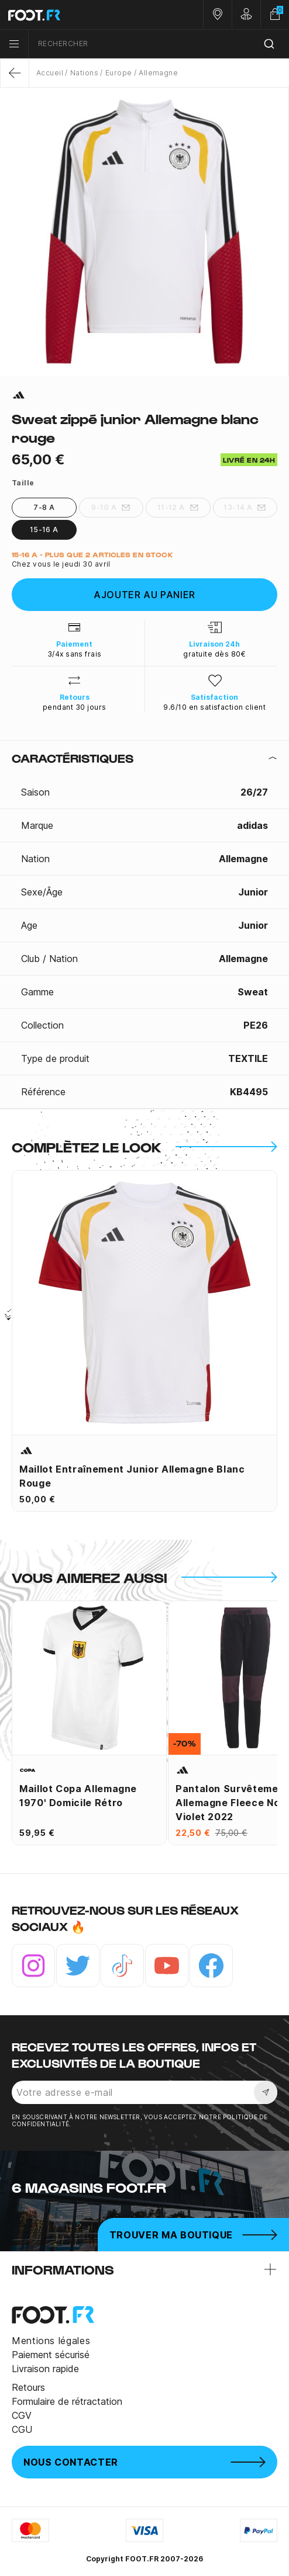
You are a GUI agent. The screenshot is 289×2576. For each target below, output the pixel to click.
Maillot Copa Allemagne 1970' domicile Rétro (78, 1795)
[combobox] (159, 44)
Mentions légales (51, 2340)
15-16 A (44, 529)
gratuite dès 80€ (214, 654)
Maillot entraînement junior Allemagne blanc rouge (132, 1476)
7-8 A (43, 507)
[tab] (144, 758)
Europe (118, 72)
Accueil (49, 72)
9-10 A (110, 507)
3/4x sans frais (74, 654)
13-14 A (244, 507)
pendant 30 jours (74, 707)
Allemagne (158, 72)
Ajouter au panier (144, 594)
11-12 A (178, 507)
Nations (84, 72)
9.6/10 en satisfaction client (214, 707)
